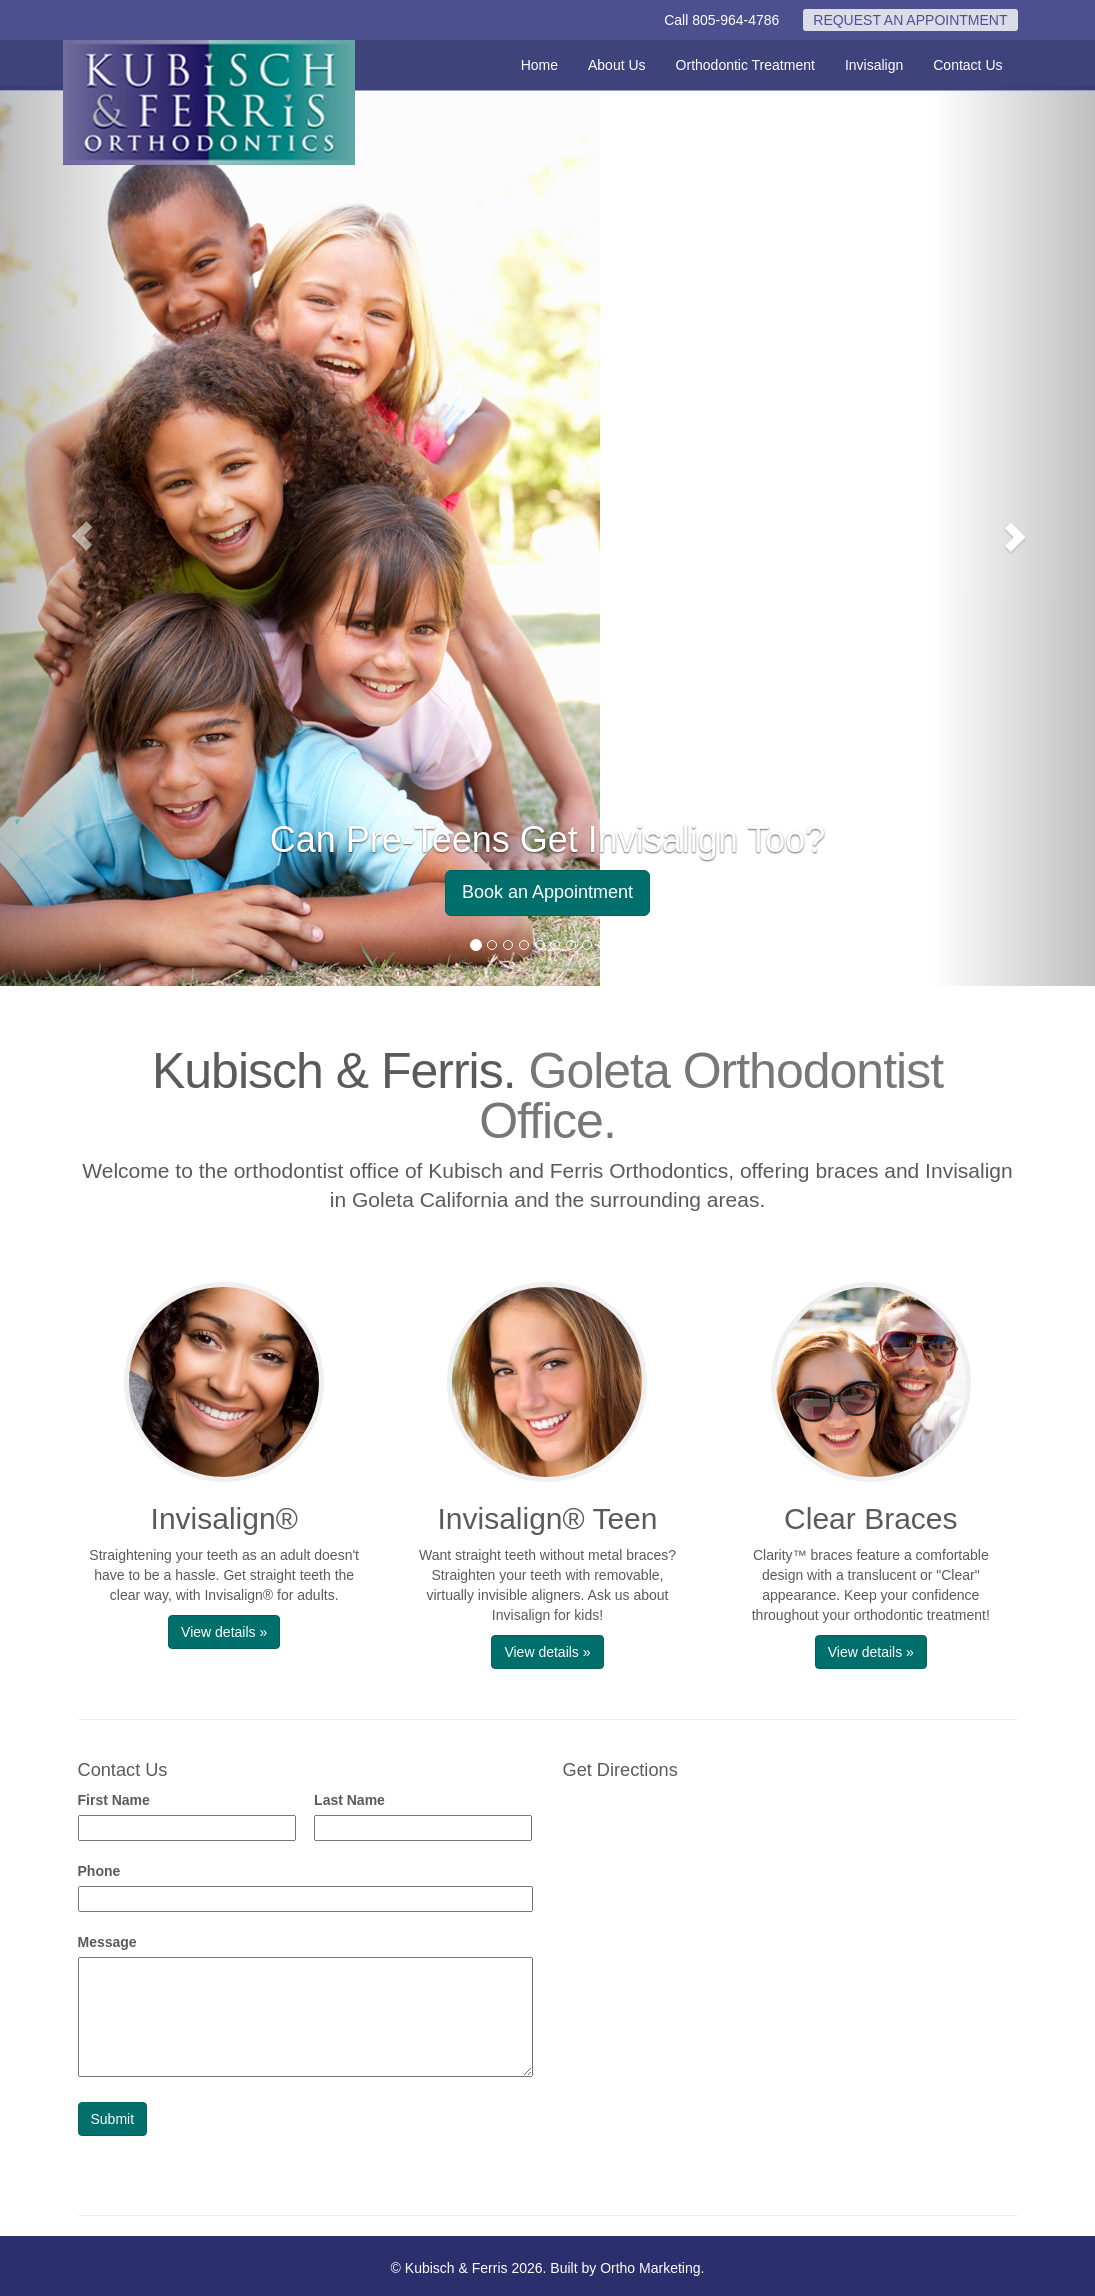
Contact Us (967, 65)
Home (539, 65)
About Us (617, 65)
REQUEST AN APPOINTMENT (910, 20)
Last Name (349, 1800)
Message (107, 1942)
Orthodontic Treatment (745, 65)
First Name (114, 1800)
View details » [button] (224, 1632)
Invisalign (874, 65)
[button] (82, 536)
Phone (99, 1871)
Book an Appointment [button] (547, 892)
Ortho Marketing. (652, 2268)
